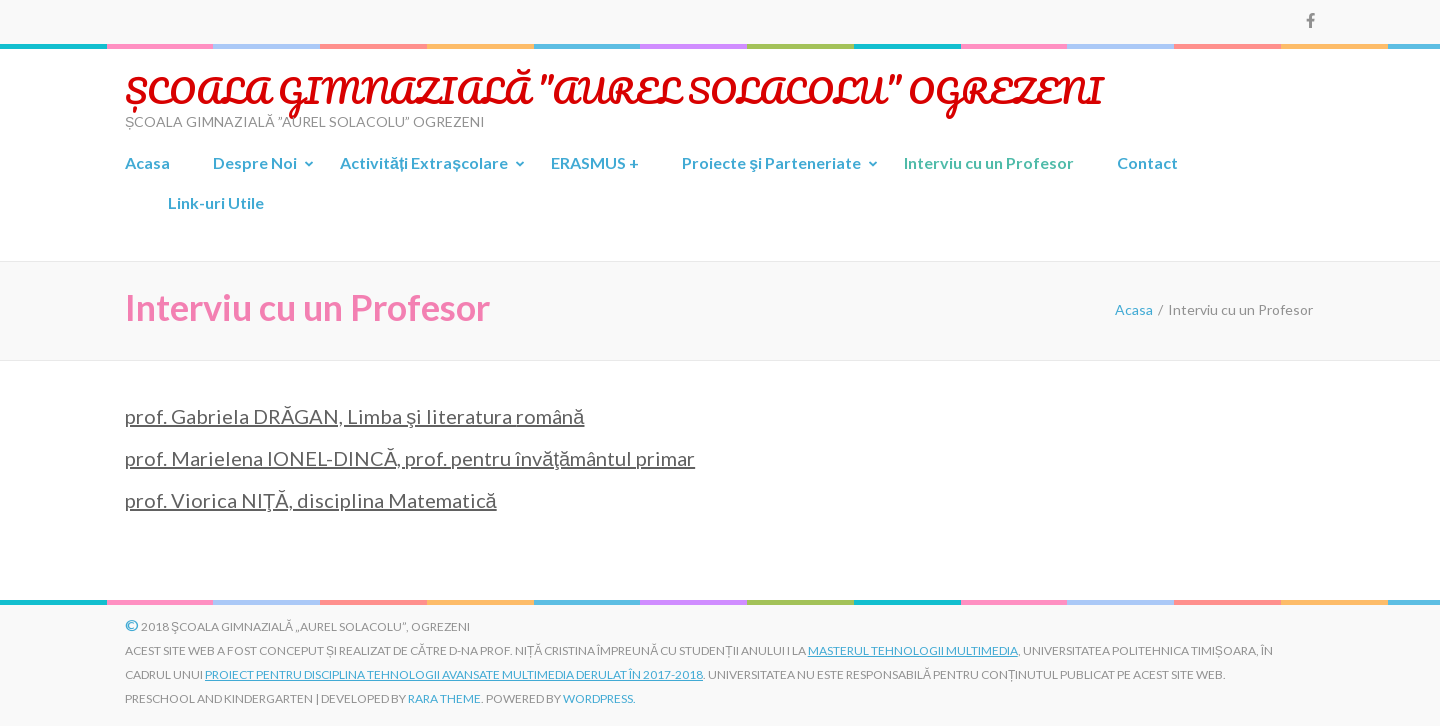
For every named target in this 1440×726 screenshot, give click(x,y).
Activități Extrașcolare (424, 162)
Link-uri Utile (216, 202)
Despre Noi (255, 162)
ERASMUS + (595, 162)
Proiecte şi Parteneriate (771, 162)
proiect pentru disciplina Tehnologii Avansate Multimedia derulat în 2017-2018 (454, 674)
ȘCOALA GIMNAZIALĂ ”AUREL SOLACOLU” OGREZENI (614, 90)
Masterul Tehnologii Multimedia (913, 650)
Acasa (147, 162)
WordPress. (599, 698)
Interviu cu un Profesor (989, 162)
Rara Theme (444, 698)
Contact (1147, 162)
